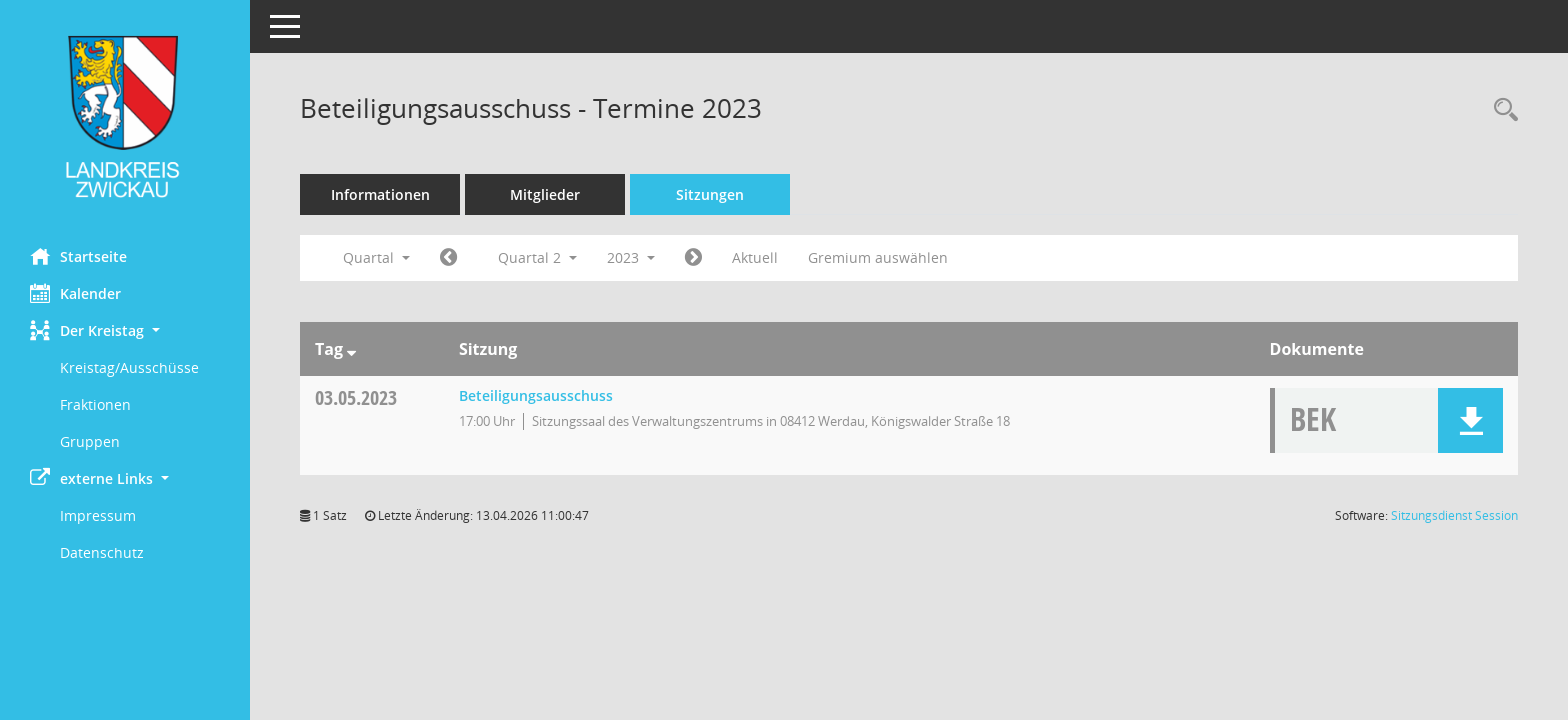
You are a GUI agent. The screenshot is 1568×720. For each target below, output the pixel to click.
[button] (125, 330)
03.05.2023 (356, 397)
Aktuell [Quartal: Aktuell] (755, 257)
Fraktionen (95, 404)
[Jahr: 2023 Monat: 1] (448, 258)
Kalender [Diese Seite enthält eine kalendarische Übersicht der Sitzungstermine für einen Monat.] (75, 293)
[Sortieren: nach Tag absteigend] (351, 349)
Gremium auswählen (878, 257)
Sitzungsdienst (1454, 515)
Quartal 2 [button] (537, 257)
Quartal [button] (376, 257)
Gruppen (90, 441)
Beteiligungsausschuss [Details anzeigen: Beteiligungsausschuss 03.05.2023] (536, 395)
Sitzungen (710, 194)
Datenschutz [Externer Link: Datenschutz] (102, 552)
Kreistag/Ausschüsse (129, 367)
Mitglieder (545, 194)
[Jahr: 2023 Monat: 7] (693, 258)
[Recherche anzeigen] (1501, 110)
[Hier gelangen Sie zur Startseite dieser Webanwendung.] (125, 116)
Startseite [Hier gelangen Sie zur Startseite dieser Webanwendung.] (78, 256)
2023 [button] (631, 257)
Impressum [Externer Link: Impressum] (98, 515)
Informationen (380, 194)
